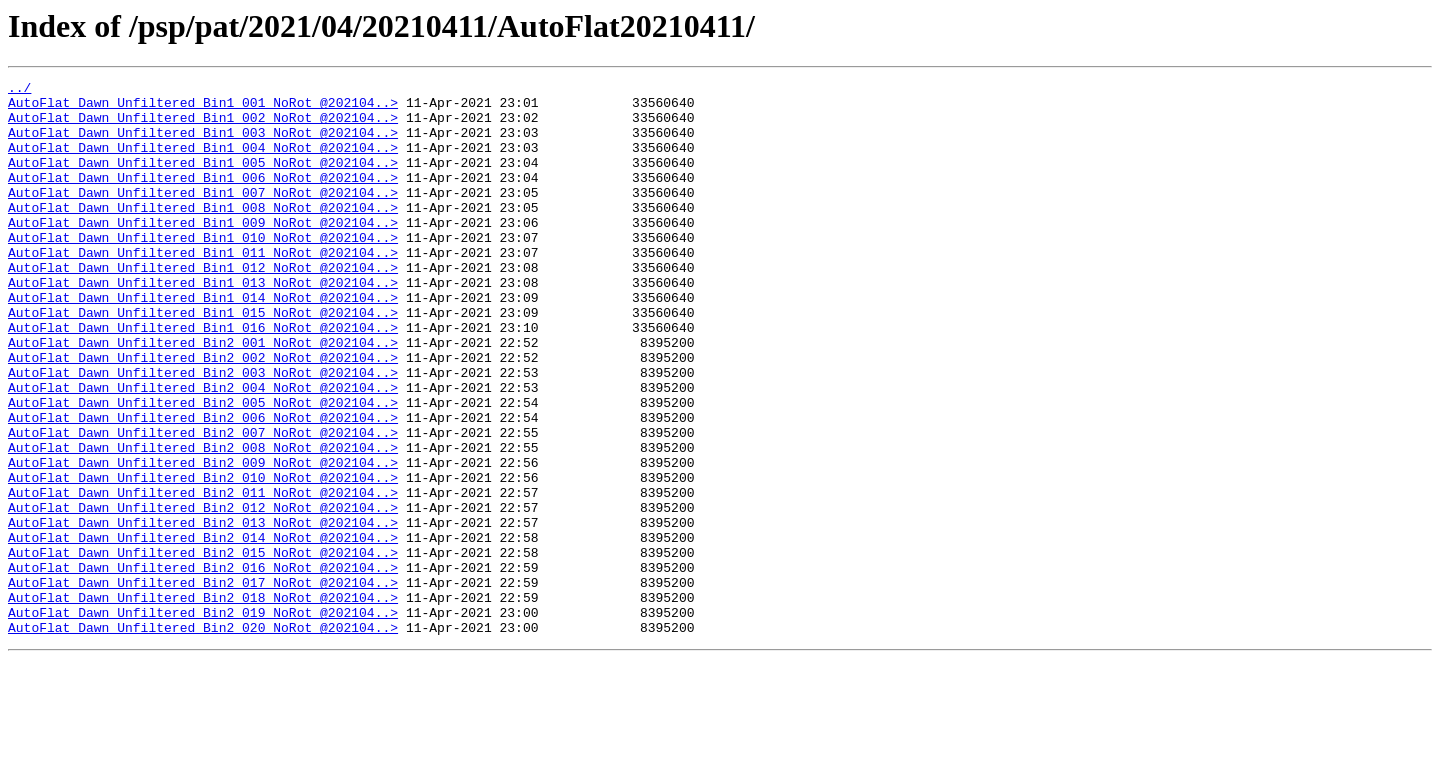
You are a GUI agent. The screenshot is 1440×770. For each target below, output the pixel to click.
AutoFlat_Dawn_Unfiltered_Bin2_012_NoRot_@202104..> (203, 594)
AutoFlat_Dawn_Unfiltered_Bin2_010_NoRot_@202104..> (203, 558)
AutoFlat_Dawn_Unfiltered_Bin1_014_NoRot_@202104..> (203, 342)
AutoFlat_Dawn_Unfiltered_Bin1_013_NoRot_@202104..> (203, 324)
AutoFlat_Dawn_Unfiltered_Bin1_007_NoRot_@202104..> (203, 216)
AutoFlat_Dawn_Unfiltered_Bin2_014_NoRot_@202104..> (203, 630)
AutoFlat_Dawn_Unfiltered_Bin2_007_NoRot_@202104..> (203, 504)
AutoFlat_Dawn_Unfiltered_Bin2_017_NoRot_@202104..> (203, 684)
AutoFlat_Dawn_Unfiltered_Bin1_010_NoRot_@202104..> (203, 270)
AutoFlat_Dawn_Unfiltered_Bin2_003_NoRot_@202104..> (203, 432)
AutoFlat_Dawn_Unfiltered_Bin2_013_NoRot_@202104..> (203, 612)
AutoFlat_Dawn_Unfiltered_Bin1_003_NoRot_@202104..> (203, 144)
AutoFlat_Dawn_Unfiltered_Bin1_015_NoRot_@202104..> (203, 360)
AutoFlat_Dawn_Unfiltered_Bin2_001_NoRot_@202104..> (203, 396)
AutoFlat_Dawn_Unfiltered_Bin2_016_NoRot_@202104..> (203, 666)
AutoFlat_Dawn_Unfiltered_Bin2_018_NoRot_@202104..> (203, 702)
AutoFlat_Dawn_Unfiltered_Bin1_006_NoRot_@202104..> (203, 198)
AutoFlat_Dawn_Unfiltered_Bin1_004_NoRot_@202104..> (203, 162)
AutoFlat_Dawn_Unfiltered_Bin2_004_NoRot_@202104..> (203, 450)
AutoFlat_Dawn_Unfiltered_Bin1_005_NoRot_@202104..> (203, 180)
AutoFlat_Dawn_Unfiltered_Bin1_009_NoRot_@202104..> (203, 252)
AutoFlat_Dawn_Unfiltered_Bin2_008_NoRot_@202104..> (203, 522)
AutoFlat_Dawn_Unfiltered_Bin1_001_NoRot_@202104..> (203, 108)
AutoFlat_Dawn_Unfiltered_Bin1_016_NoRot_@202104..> (203, 378)
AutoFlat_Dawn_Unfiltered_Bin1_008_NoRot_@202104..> (203, 234)
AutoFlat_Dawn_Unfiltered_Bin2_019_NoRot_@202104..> (203, 720)
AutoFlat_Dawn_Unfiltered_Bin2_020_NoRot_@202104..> (203, 738)
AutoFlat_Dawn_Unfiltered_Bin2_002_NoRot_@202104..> (203, 414)
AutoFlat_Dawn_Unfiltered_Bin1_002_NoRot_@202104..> (203, 126)
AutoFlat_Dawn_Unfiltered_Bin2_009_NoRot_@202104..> (203, 540)
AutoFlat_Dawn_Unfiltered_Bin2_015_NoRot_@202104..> (203, 648)
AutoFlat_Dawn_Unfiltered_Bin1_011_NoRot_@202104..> (203, 288)
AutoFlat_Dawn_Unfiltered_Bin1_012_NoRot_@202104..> (203, 306)
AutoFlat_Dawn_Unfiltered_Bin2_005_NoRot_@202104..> (203, 468)
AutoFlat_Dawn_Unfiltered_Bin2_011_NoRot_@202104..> (203, 576)
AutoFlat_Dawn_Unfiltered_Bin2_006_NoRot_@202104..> (203, 486)
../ (19, 90)
